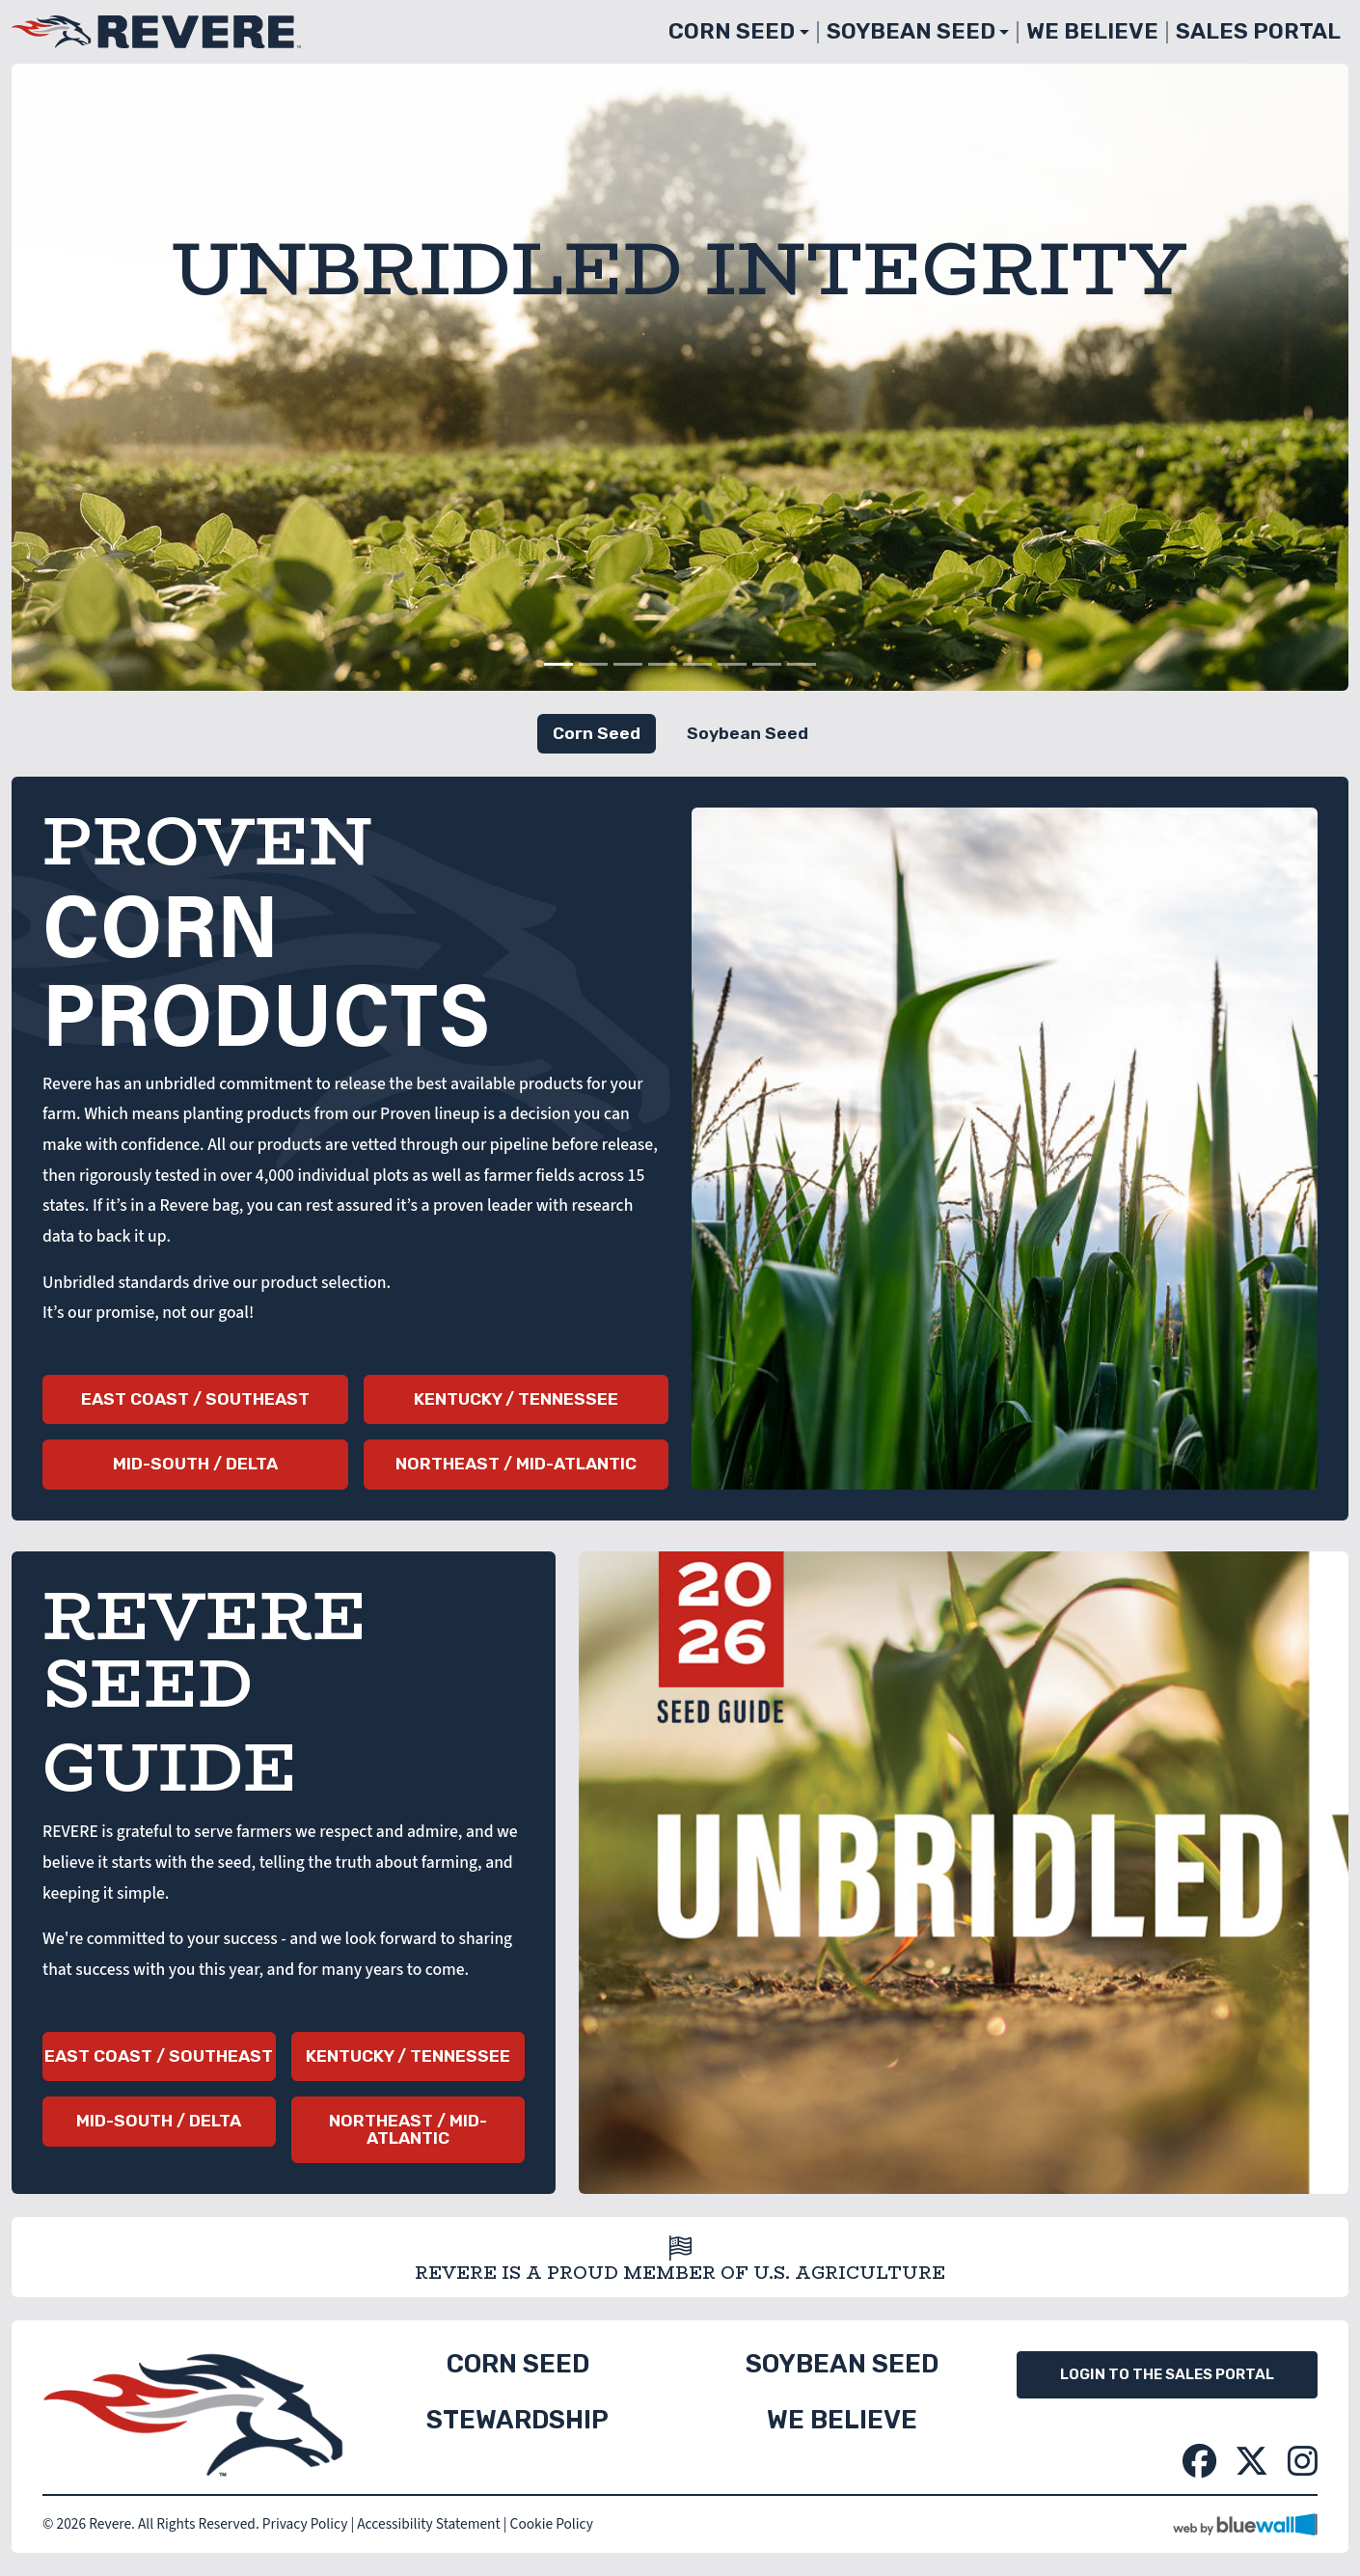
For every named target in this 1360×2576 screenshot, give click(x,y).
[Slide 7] (766, 664)
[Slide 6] (732, 664)
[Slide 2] (593, 664)
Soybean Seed (911, 31)
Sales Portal (1258, 31)
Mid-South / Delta (195, 1463)
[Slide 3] (627, 664)
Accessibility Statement (428, 2524)
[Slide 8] (801, 664)
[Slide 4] (662, 664)
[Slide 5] (697, 664)
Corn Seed (731, 31)
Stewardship (517, 2419)
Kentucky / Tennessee (516, 1399)
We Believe (1092, 31)
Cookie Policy (551, 2524)
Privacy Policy (305, 2524)
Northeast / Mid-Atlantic (516, 1463)
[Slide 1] (558, 664)
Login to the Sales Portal (1167, 2374)
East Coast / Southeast (195, 1399)
